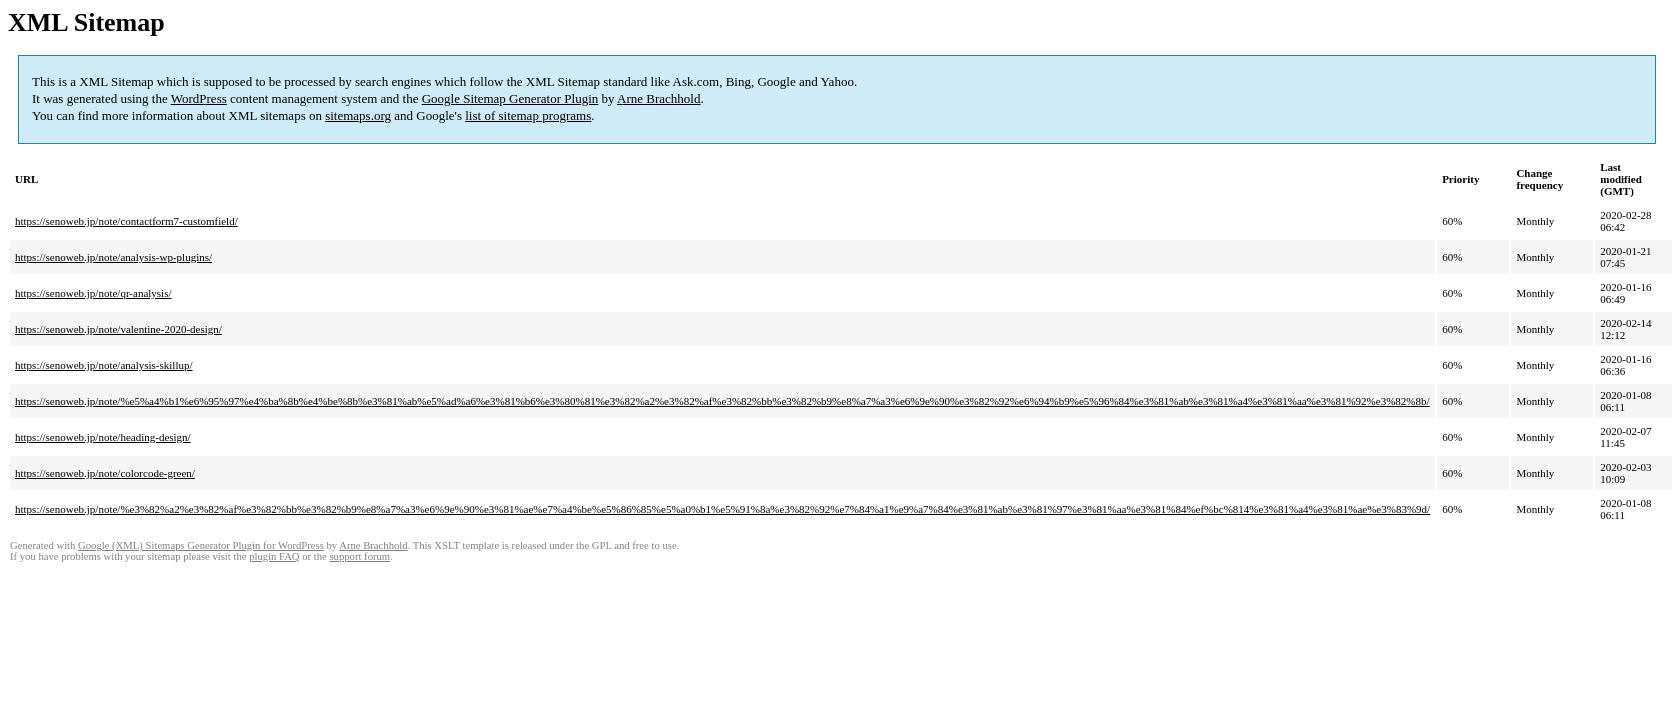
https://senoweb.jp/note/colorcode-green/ (105, 473)
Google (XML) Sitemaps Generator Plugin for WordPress (201, 545)
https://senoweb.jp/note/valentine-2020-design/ (118, 329)
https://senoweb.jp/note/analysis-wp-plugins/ (113, 257)
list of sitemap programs (528, 115)
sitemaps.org (358, 115)
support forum (359, 556)
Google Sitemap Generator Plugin (510, 98)
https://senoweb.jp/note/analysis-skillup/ (104, 365)
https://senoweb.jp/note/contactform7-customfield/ (126, 221)
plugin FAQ (274, 556)
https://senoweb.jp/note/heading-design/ (103, 437)
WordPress (199, 98)
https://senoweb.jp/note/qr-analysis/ (93, 293)
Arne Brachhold (658, 98)
